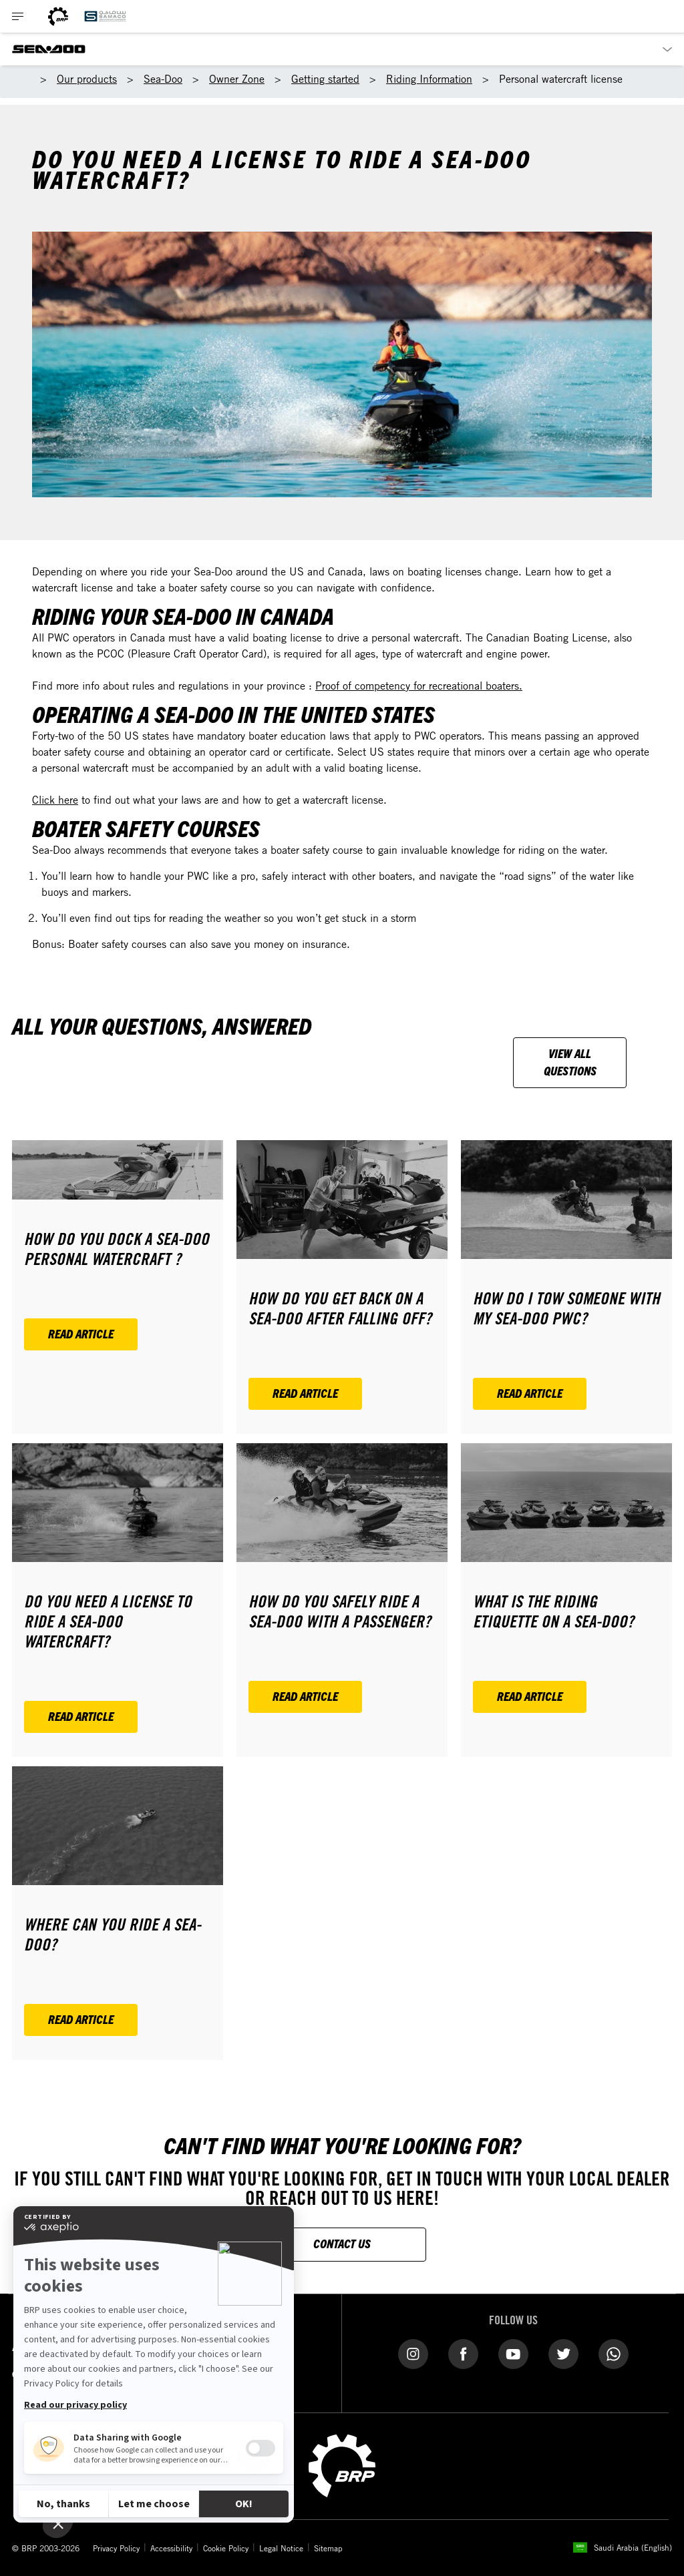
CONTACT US (342, 2243)
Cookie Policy (225, 2548)
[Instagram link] (413, 2353)
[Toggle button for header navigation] (18, 16)
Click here (55, 799)
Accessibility (171, 2548)
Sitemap (328, 2548)
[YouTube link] (513, 2353)
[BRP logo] (58, 16)
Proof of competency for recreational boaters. (418, 685)
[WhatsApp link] (613, 2353)
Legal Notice (281, 2548)
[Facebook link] (463, 2353)
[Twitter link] (563, 2353)
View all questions (570, 1061)
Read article (81, 1333)
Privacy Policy (116, 2548)
